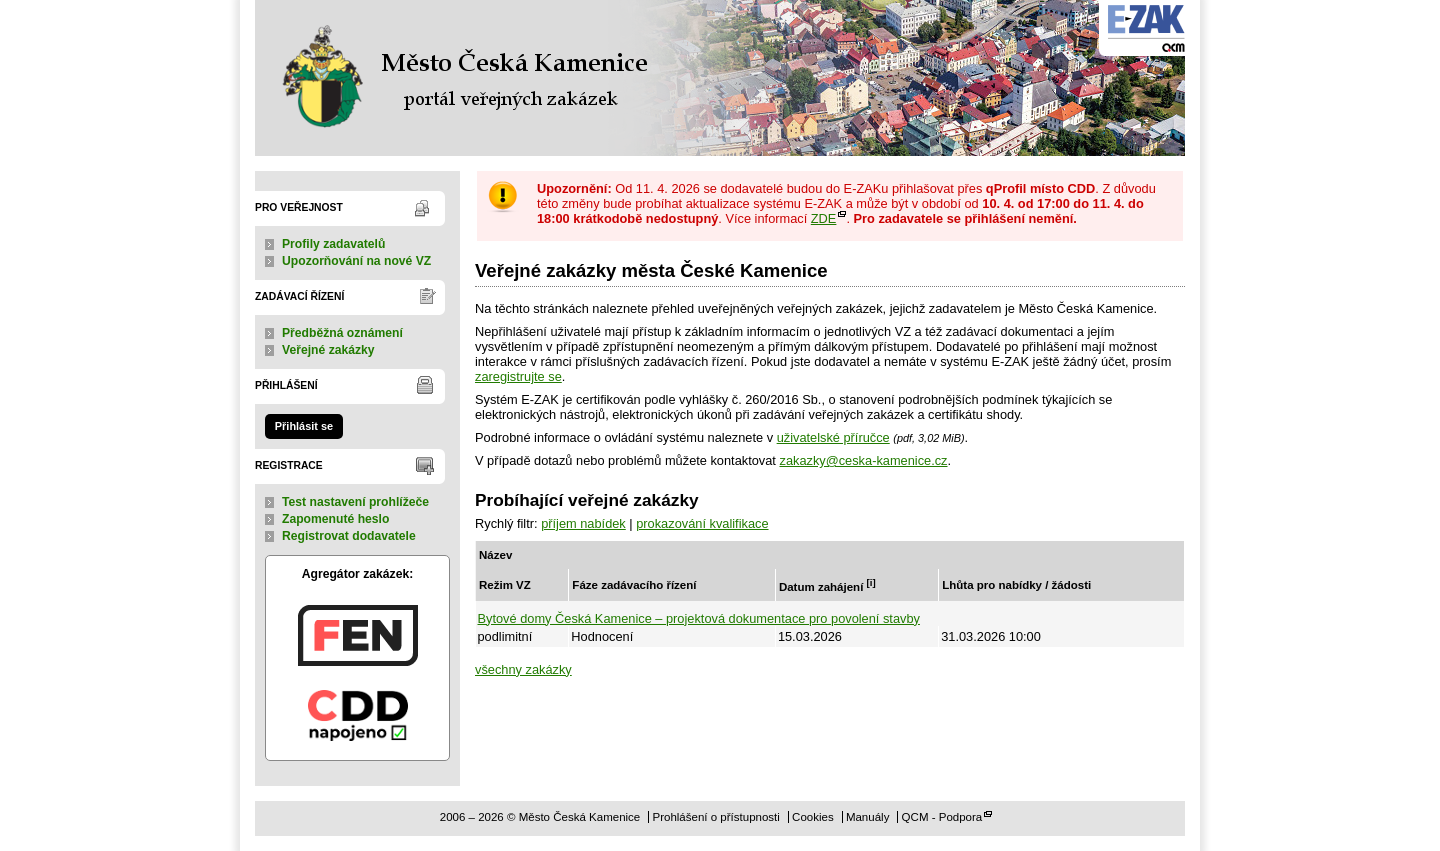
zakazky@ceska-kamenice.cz (863, 460)
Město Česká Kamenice (460, 78)
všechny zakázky (523, 669)
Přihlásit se (304, 426)
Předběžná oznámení (342, 333)
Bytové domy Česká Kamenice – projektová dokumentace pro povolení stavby (699, 618)
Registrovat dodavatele (349, 536)
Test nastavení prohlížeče (355, 502)
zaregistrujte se (518, 376)
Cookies (813, 817)
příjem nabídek (583, 523)
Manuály (868, 817)
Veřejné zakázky (328, 350)
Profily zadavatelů (333, 244)
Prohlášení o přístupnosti (715, 817)
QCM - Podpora (942, 817)
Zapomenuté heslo (335, 519)
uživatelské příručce (833, 437)
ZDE (824, 218)
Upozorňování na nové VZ (356, 261)
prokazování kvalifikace (702, 523)
